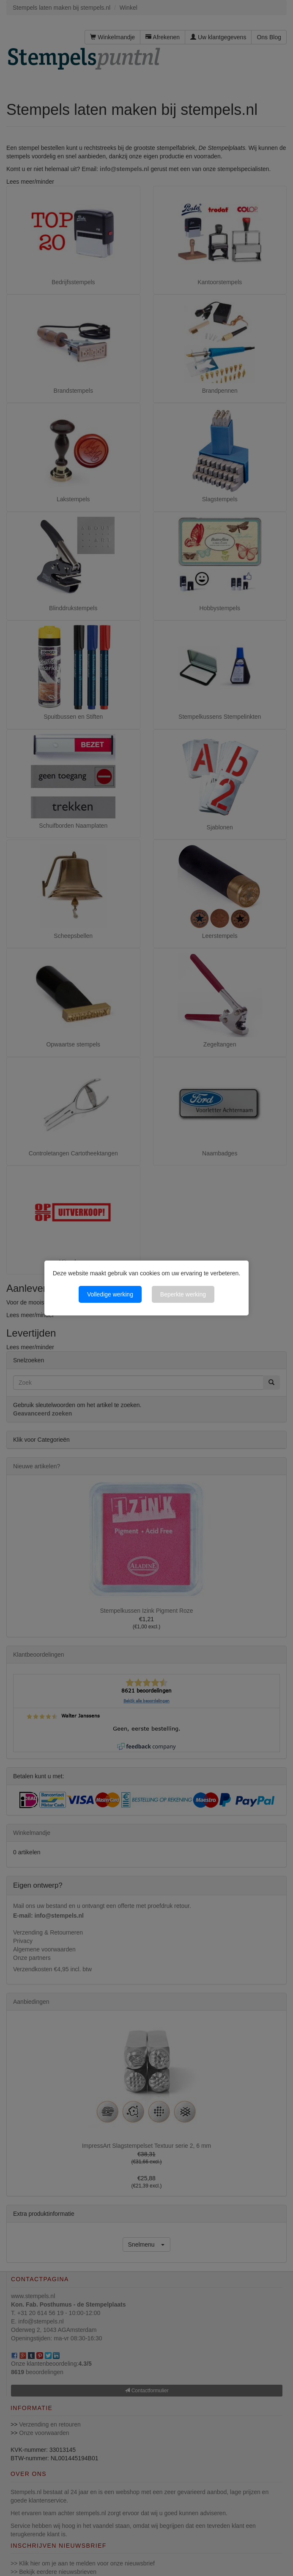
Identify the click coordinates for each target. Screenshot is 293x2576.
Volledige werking (110, 1294)
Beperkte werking (183, 1294)
